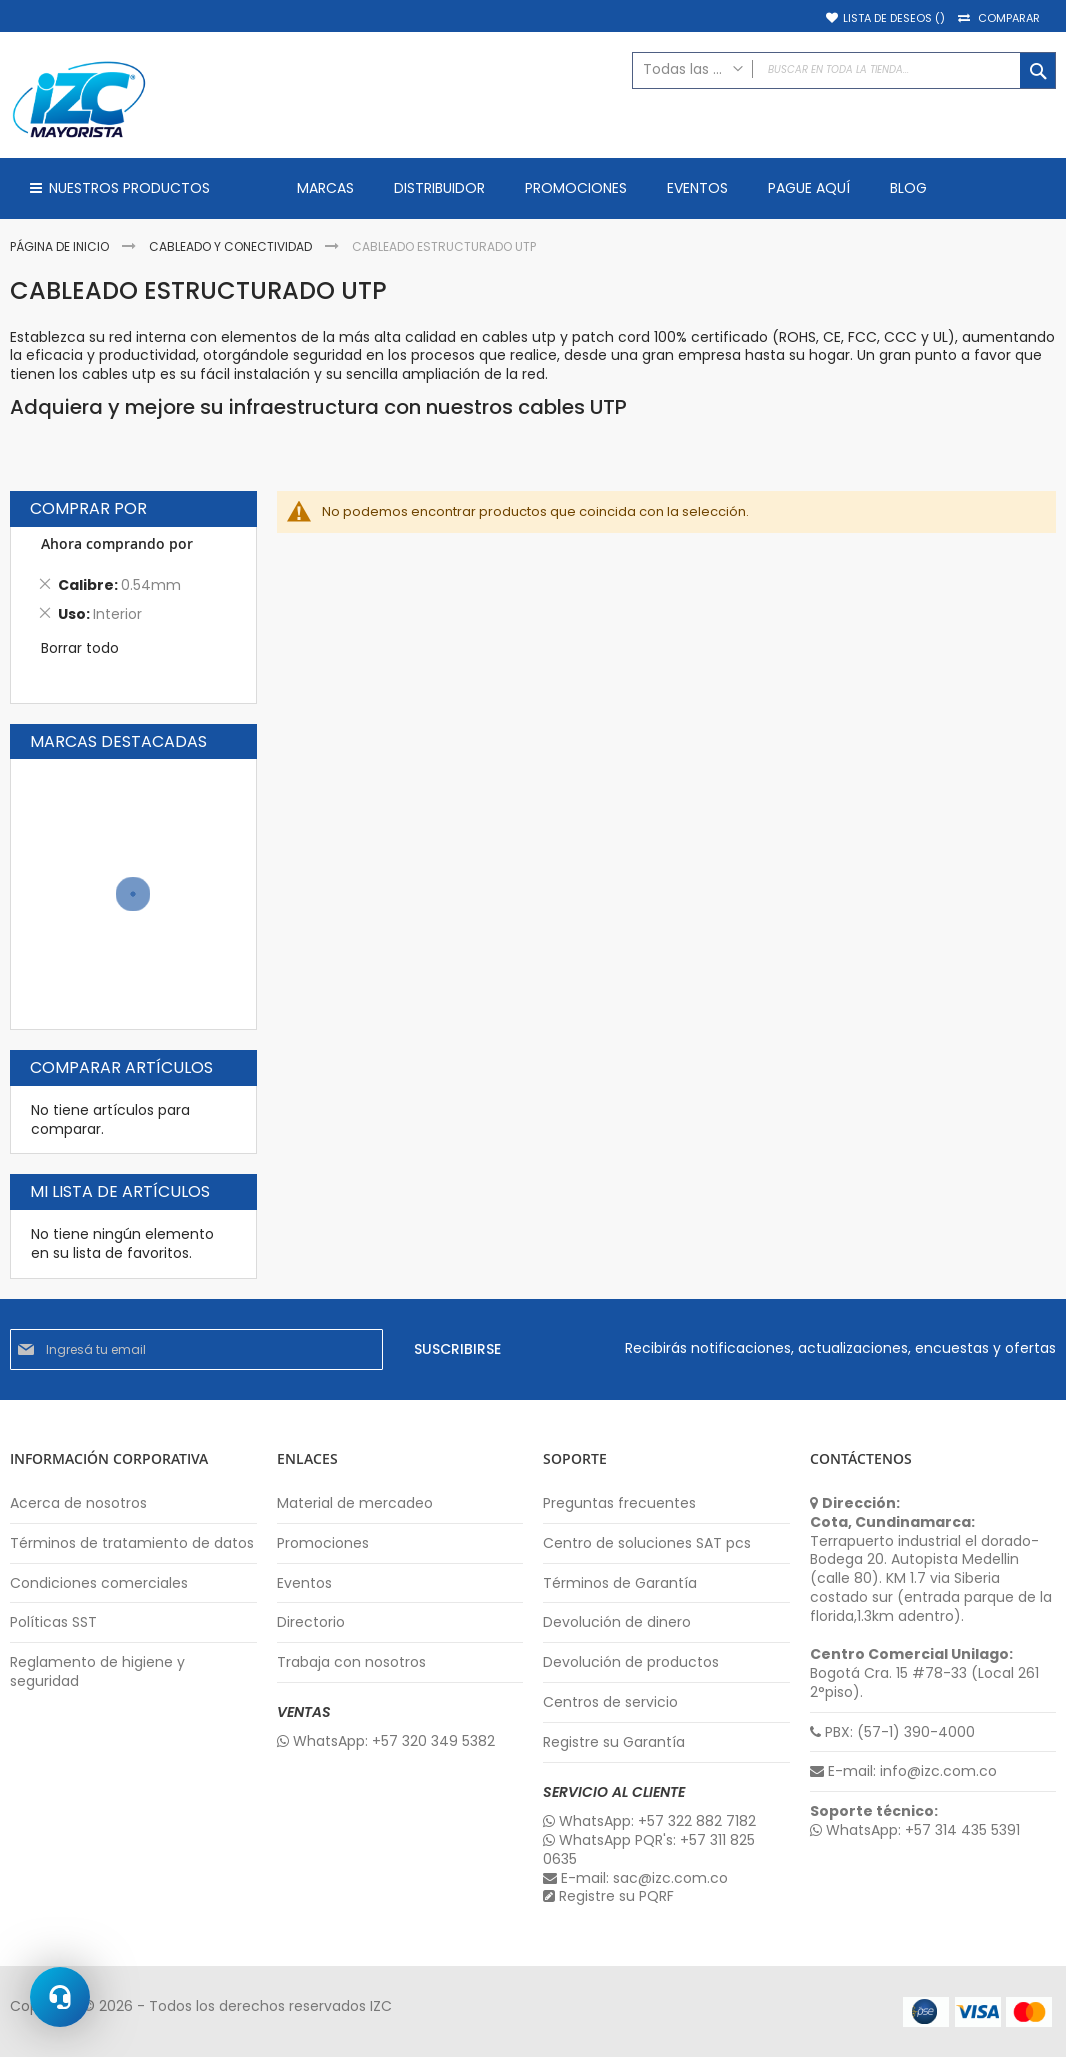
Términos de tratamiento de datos (132, 1543)
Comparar (1009, 18)
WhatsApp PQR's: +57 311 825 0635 (649, 1850)
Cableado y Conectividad (232, 246)
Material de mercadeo (355, 1503)
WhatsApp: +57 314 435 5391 (915, 1830)
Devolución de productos (631, 1662)
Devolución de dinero (617, 1622)
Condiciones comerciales (99, 1583)
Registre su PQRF (608, 1896)
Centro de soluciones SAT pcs (647, 1543)
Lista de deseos (894, 18)
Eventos (304, 1583)
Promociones (323, 1543)
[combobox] (844, 70)
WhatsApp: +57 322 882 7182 (649, 1821)
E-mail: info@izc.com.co (903, 1771)
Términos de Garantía (620, 1583)
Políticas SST (53, 1622)
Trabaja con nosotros (351, 1662)
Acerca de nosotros (78, 1503)
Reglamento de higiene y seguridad (97, 1672)
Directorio (311, 1622)
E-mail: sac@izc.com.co (635, 1878)
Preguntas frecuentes (619, 1503)
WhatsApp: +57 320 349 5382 (386, 1741)
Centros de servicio (610, 1702)
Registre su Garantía (614, 1742)
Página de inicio (61, 246)
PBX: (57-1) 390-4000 (892, 1732)
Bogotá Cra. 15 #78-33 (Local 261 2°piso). (924, 1673)
